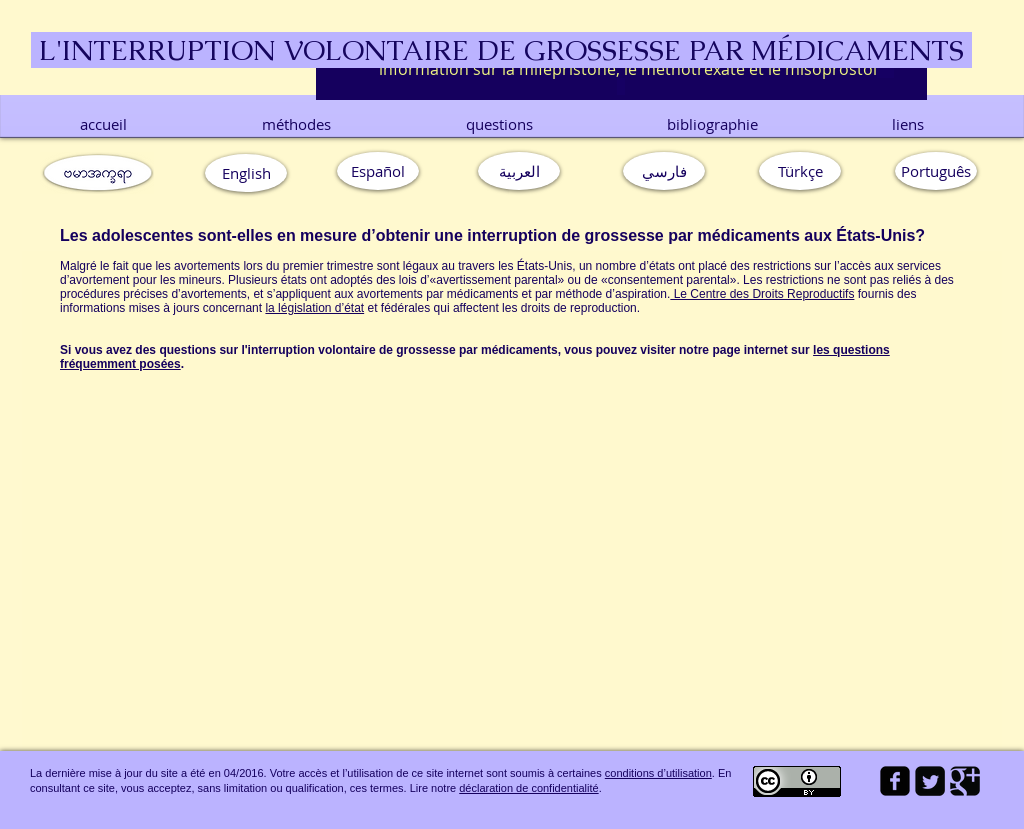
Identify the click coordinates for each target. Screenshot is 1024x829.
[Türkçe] (800, 171)
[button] (936, 171)
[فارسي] (664, 171)
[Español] (378, 171)
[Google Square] (965, 781)
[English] (246, 173)
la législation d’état (314, 308)
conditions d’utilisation (658, 773)
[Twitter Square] (930, 781)
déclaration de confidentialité (528, 788)
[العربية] (519, 171)
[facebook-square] (895, 781)
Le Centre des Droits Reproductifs (762, 294)
